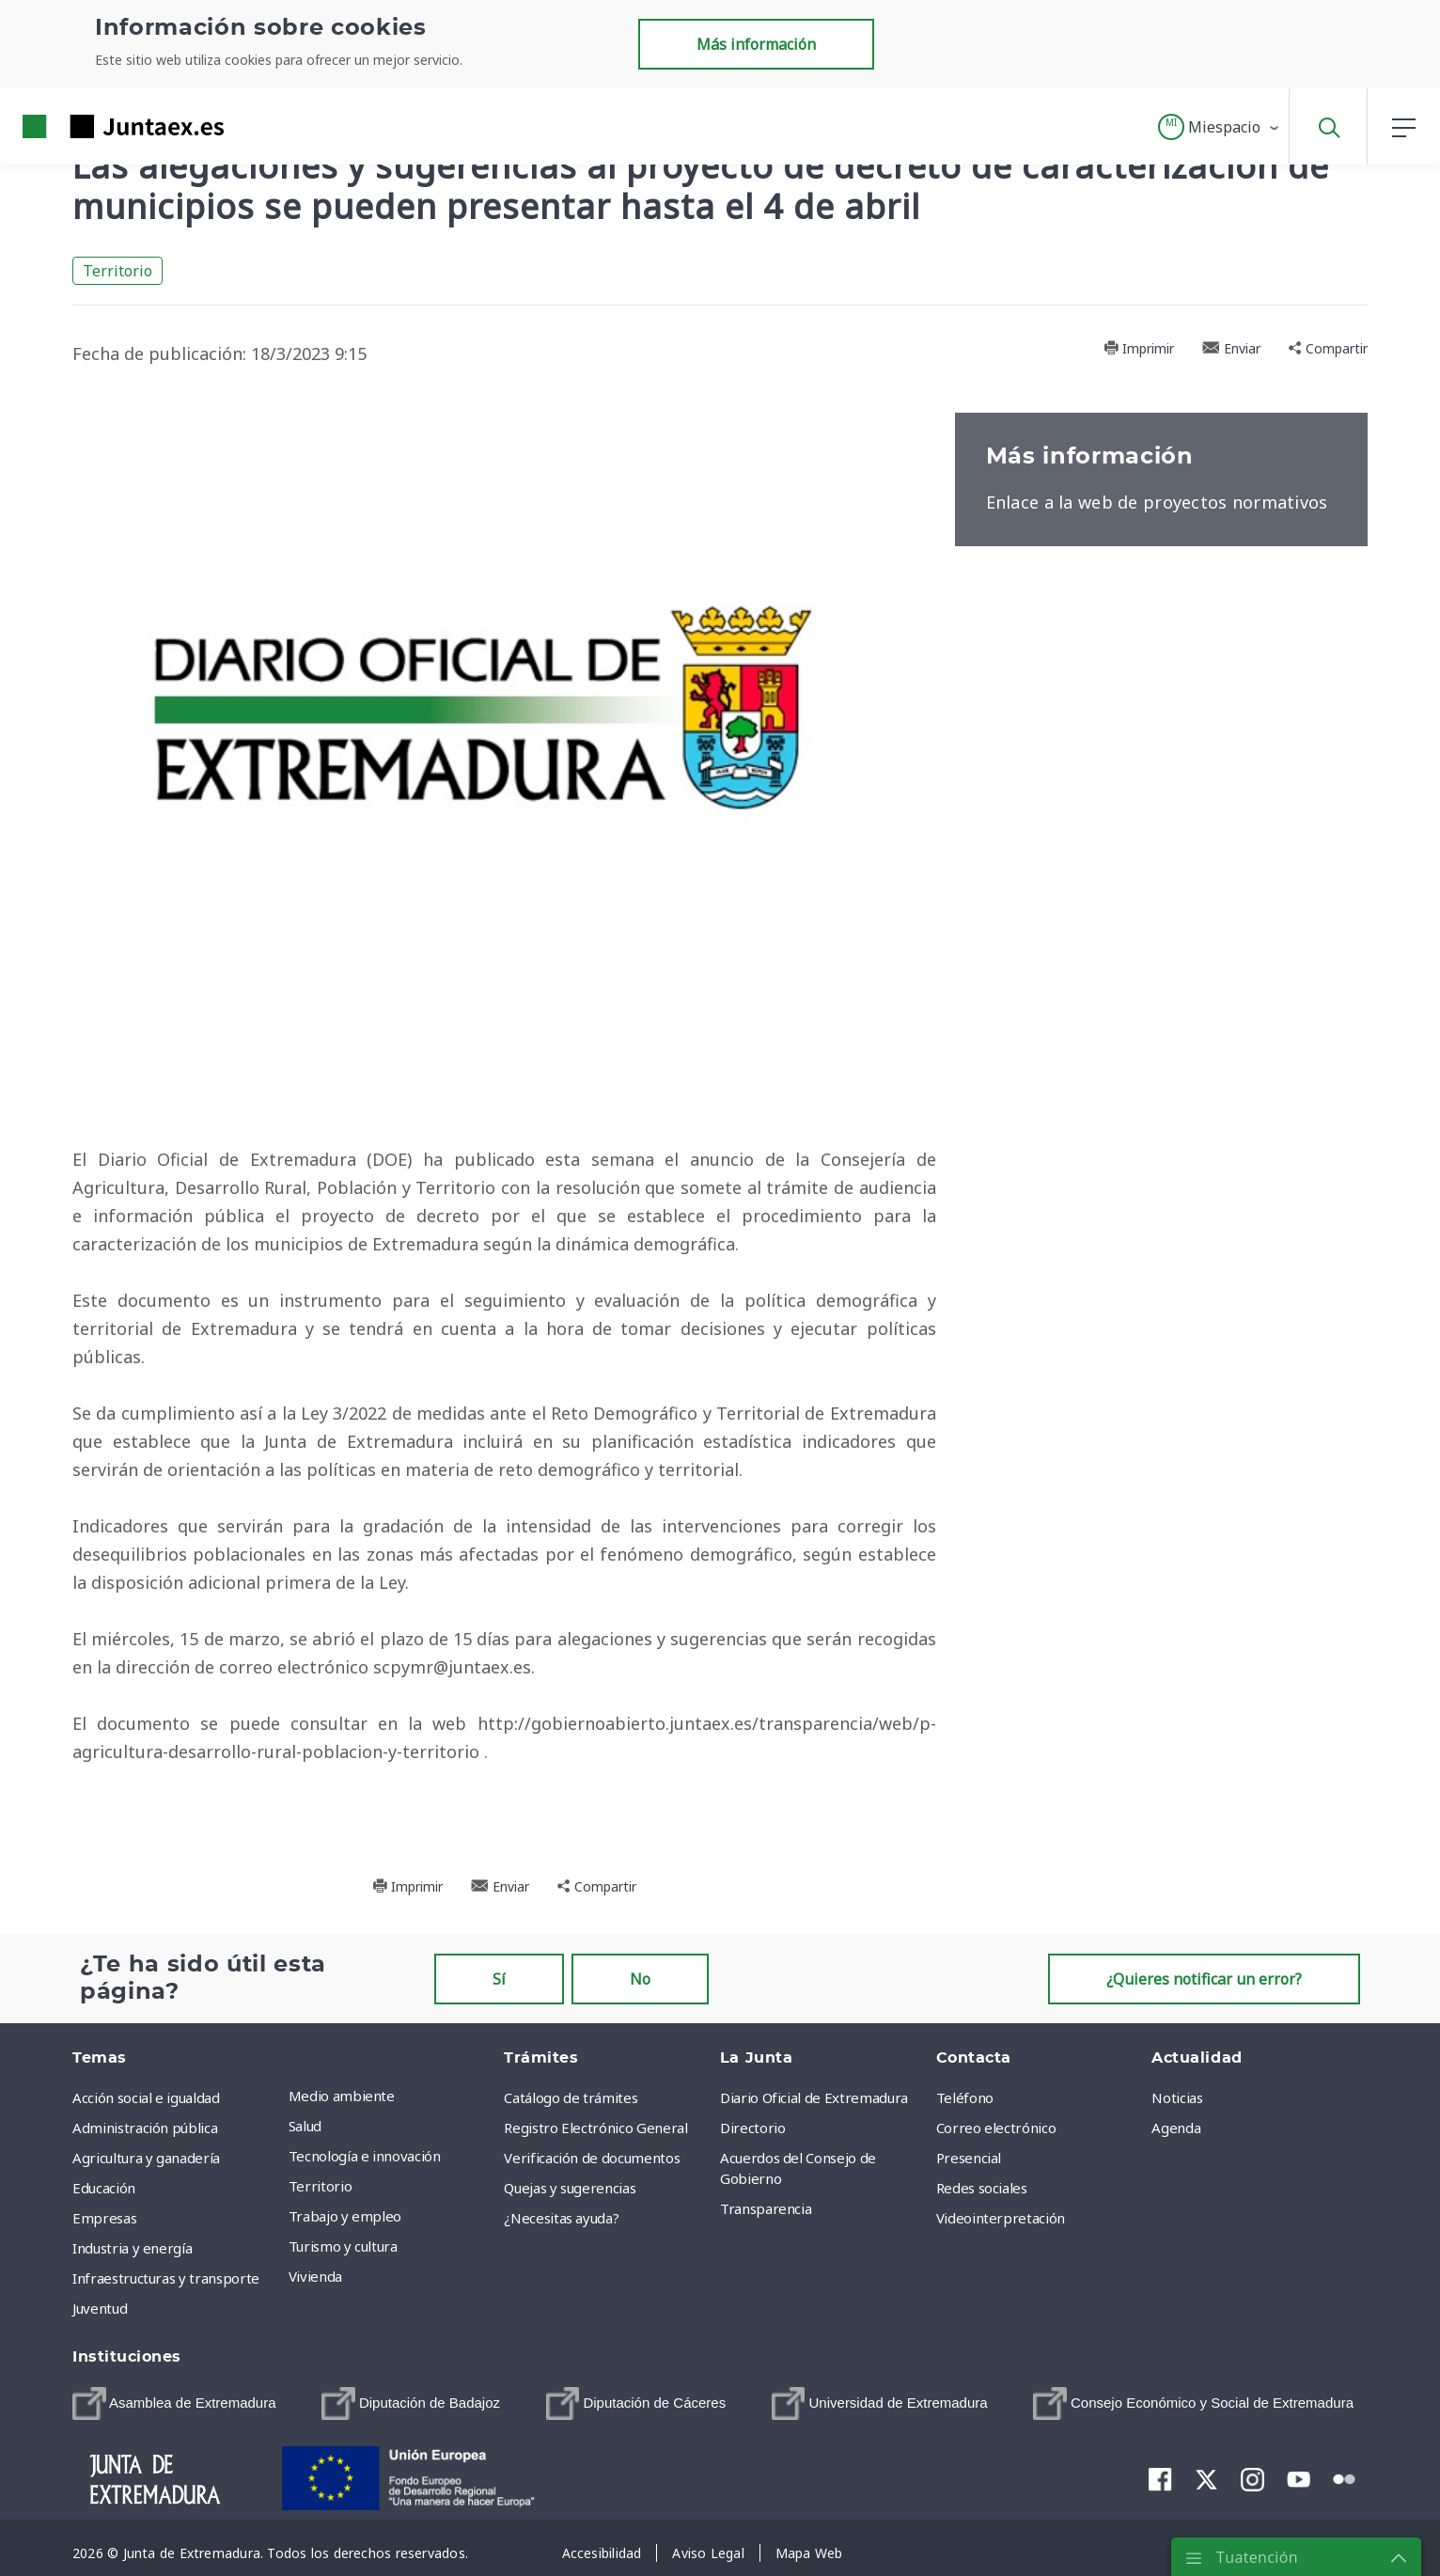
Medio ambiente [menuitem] (342, 2095)
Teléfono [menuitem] (965, 2097)
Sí (499, 1979)
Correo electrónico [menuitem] (996, 2127)
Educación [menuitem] (103, 2187)
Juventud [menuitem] (99, 2308)
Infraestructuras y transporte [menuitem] (165, 2278)
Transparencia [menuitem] (765, 2208)
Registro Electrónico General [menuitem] (595, 2127)
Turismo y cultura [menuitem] (343, 2246)
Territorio (117, 270)
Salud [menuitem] (305, 2125)
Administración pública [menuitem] (144, 2127)
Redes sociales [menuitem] (981, 2187)
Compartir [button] (1328, 348)
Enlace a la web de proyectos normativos (1157, 502)
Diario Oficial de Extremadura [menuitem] (814, 2097)
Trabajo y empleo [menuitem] (345, 2216)
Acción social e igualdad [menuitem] (146, 2097)
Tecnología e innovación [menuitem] (365, 2155)
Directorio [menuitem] (753, 2127)
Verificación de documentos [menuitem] (592, 2157)
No (640, 1979)
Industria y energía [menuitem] (132, 2247)
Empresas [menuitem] (104, 2217)
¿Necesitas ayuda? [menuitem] (561, 2217)
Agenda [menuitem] (1175, 2127)
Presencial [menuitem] (969, 2157)
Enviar (1231, 348)
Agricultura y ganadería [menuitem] (146, 2157)
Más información (756, 44)
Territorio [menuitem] (320, 2185)
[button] (1219, 127)
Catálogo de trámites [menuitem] (570, 2097)
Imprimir (1138, 348)
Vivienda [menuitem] (315, 2276)
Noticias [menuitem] (1176, 2097)
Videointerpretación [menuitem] (1000, 2217)
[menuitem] (174, 2404)
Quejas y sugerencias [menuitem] (569, 2187)
